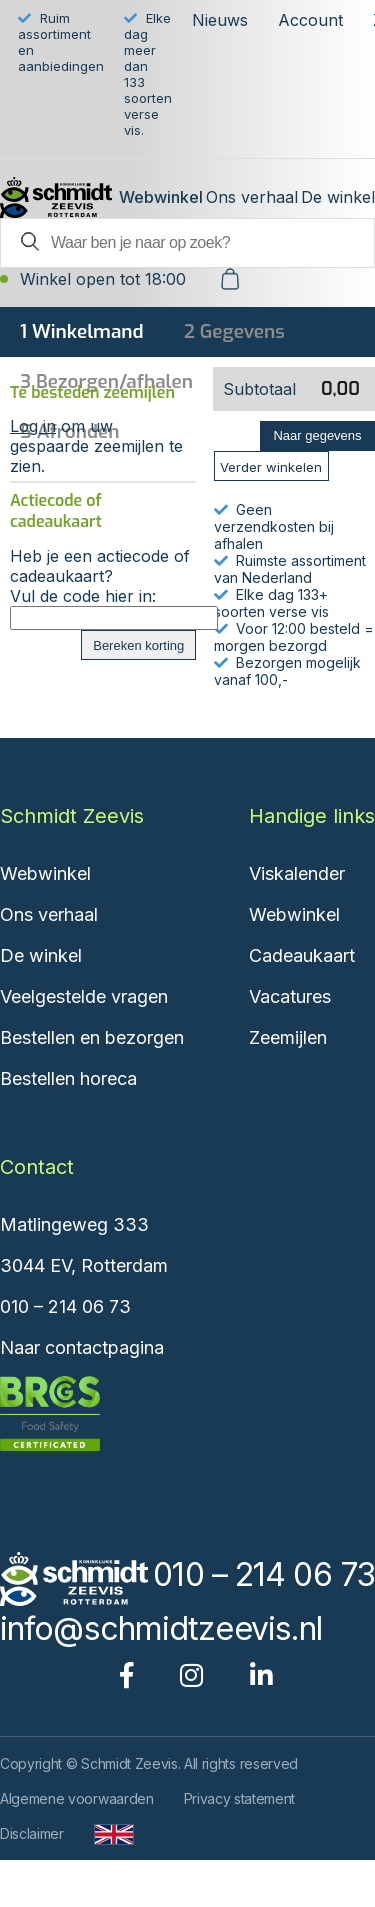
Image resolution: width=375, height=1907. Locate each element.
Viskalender (297, 873)
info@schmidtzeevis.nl (161, 1628)
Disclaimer (32, 1833)
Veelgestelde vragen (84, 996)
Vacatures (290, 996)
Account (310, 20)
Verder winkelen (271, 467)
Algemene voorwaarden (77, 1798)
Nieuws (220, 20)
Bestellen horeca (68, 1078)
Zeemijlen (288, 1037)
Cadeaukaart (302, 955)
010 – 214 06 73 (65, 1306)
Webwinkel (161, 197)
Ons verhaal (252, 197)
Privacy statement (240, 1798)
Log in (33, 426)
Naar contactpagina (82, 1347)
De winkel (338, 197)
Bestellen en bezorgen (92, 1037)
